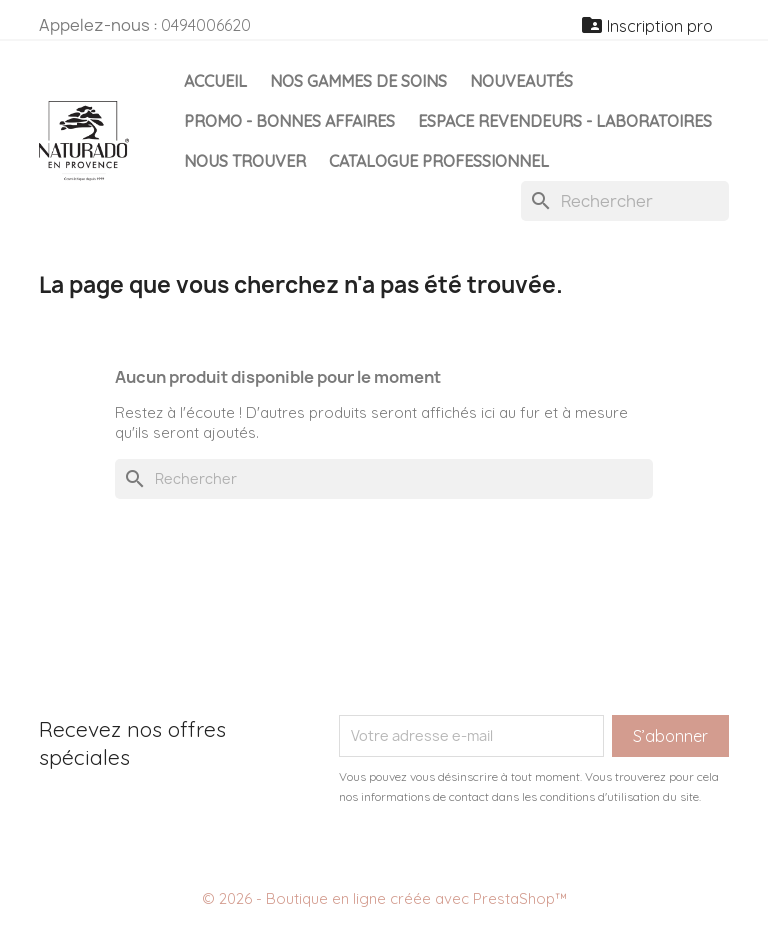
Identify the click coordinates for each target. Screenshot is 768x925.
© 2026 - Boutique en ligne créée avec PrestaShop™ (384, 898)
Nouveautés (521, 81)
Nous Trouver (245, 161)
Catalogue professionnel (439, 161)
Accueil (215, 81)
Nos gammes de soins (358, 81)
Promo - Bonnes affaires (289, 121)
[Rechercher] (625, 201)
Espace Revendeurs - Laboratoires (565, 121)
